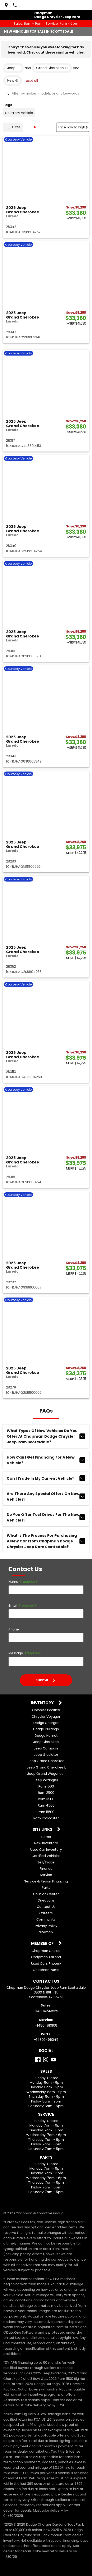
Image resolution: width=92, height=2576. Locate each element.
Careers (46, 1913)
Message (25, 1653)
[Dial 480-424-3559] (14, 5)
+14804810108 (46, 2025)
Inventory (43, 1703)
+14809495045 (46, 2039)
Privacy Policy (46, 1925)
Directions (46, 1900)
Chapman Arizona (46, 1957)
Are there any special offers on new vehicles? (46, 1496)
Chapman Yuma (46, 1969)
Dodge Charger (46, 1722)
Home (46, 1836)
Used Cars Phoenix (46, 1963)
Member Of (42, 1944)
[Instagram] (45, 2059)
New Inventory (46, 1843)
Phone (13, 1629)
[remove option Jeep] (13, 68)
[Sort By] (72, 127)
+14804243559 (46, 2011)
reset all (31, 80)
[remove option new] (12, 80)
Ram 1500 (46, 1786)
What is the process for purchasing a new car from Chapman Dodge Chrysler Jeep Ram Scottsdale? (46, 1541)
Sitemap (46, 1932)
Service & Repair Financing (46, 1881)
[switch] (87, 5)
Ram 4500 (46, 1805)
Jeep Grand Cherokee (46, 1760)
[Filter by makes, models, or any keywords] (46, 93)
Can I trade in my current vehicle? (46, 1478)
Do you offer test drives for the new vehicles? (46, 1517)
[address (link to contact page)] (6, 5)
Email (22, 1605)
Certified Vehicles (46, 1855)
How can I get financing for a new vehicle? (46, 1460)
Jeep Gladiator (46, 1754)
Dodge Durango (46, 1729)
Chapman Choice (46, 1950)
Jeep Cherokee (46, 1741)
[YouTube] (53, 2059)
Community (46, 1919)
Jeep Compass (46, 1748)
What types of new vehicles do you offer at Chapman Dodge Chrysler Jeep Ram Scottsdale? (46, 1436)
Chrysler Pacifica (46, 1710)
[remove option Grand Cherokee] (52, 68)
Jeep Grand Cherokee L (46, 1767)
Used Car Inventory (46, 1849)
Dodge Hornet (46, 1735)
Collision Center (46, 1894)
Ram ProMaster (46, 1818)
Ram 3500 (46, 1799)
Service (46, 1874)
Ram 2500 (46, 1792)
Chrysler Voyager (46, 1716)
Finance (46, 1868)
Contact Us (46, 1906)
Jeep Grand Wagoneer (46, 1773)
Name (22, 1581)
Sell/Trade (46, 1862)
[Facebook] (37, 2059)
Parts (46, 1887)
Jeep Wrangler (46, 1780)
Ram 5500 (46, 1811)
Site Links (43, 1830)
